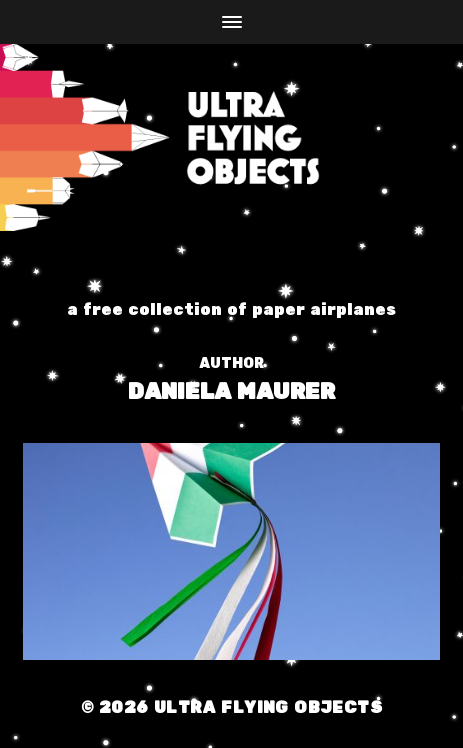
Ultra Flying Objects (268, 700)
